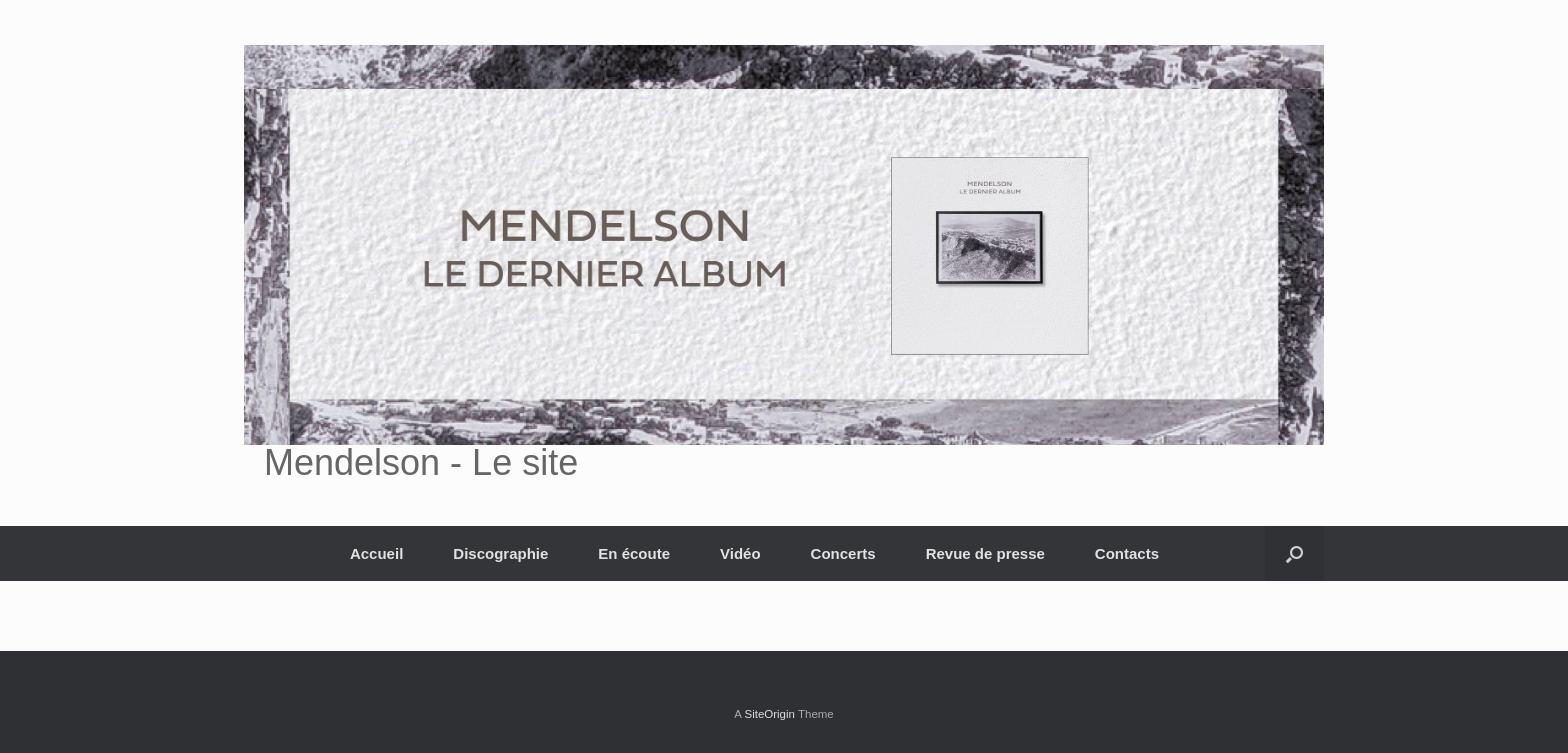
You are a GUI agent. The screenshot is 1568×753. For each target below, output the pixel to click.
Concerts (843, 553)
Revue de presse (985, 553)
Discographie (500, 553)
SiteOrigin (769, 714)
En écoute (634, 553)
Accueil (376, 553)
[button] (1294, 553)
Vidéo (740, 553)
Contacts (1127, 553)
